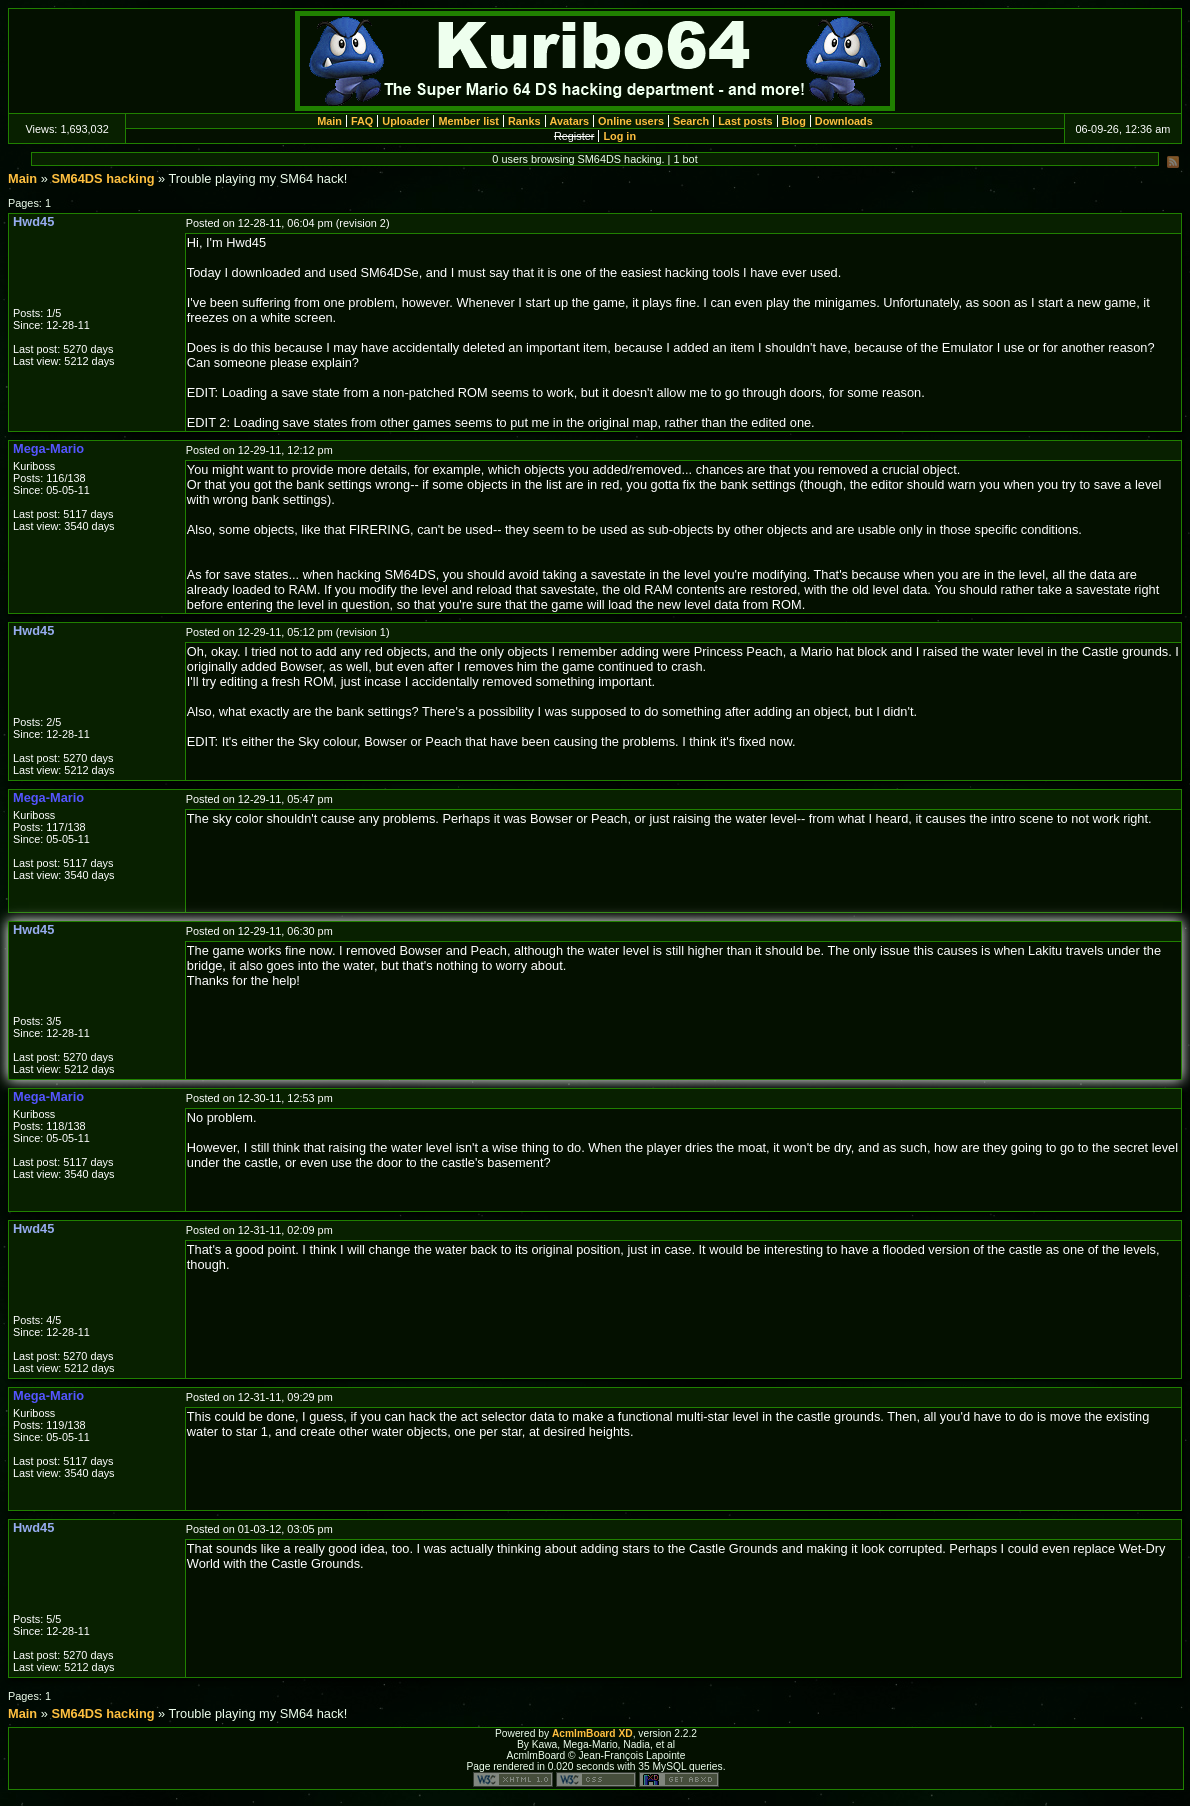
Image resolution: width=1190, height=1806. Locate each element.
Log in (619, 136)
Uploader (405, 121)
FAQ (362, 121)
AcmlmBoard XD (592, 1733)
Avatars (570, 121)
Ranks (524, 121)
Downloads (844, 121)
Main (329, 121)
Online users (631, 121)
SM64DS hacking (102, 178)
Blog (794, 121)
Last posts (745, 121)
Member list (468, 121)
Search (691, 121)
